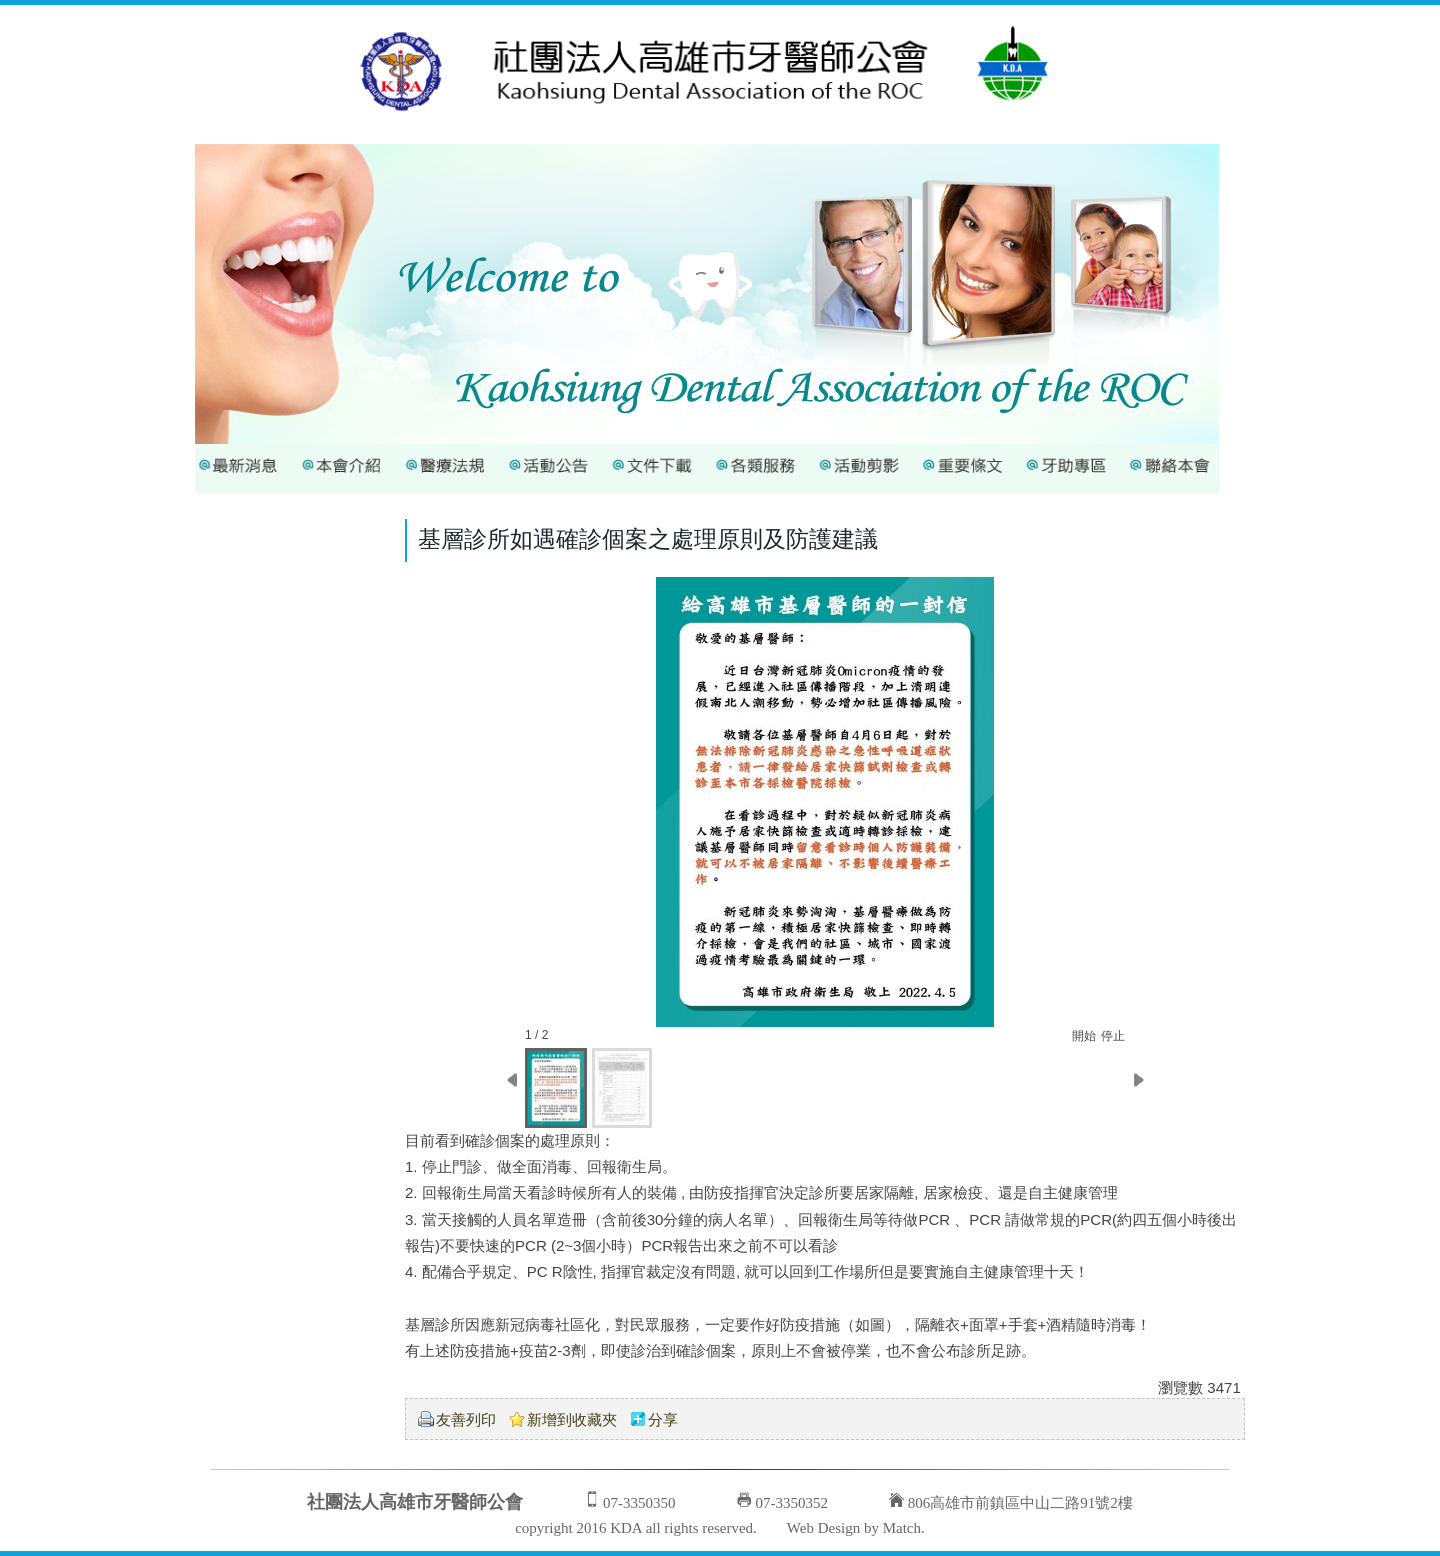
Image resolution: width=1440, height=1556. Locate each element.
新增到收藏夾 (572, 1419)
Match (902, 1528)
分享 (663, 1419)
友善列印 (466, 1419)
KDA (626, 1528)
